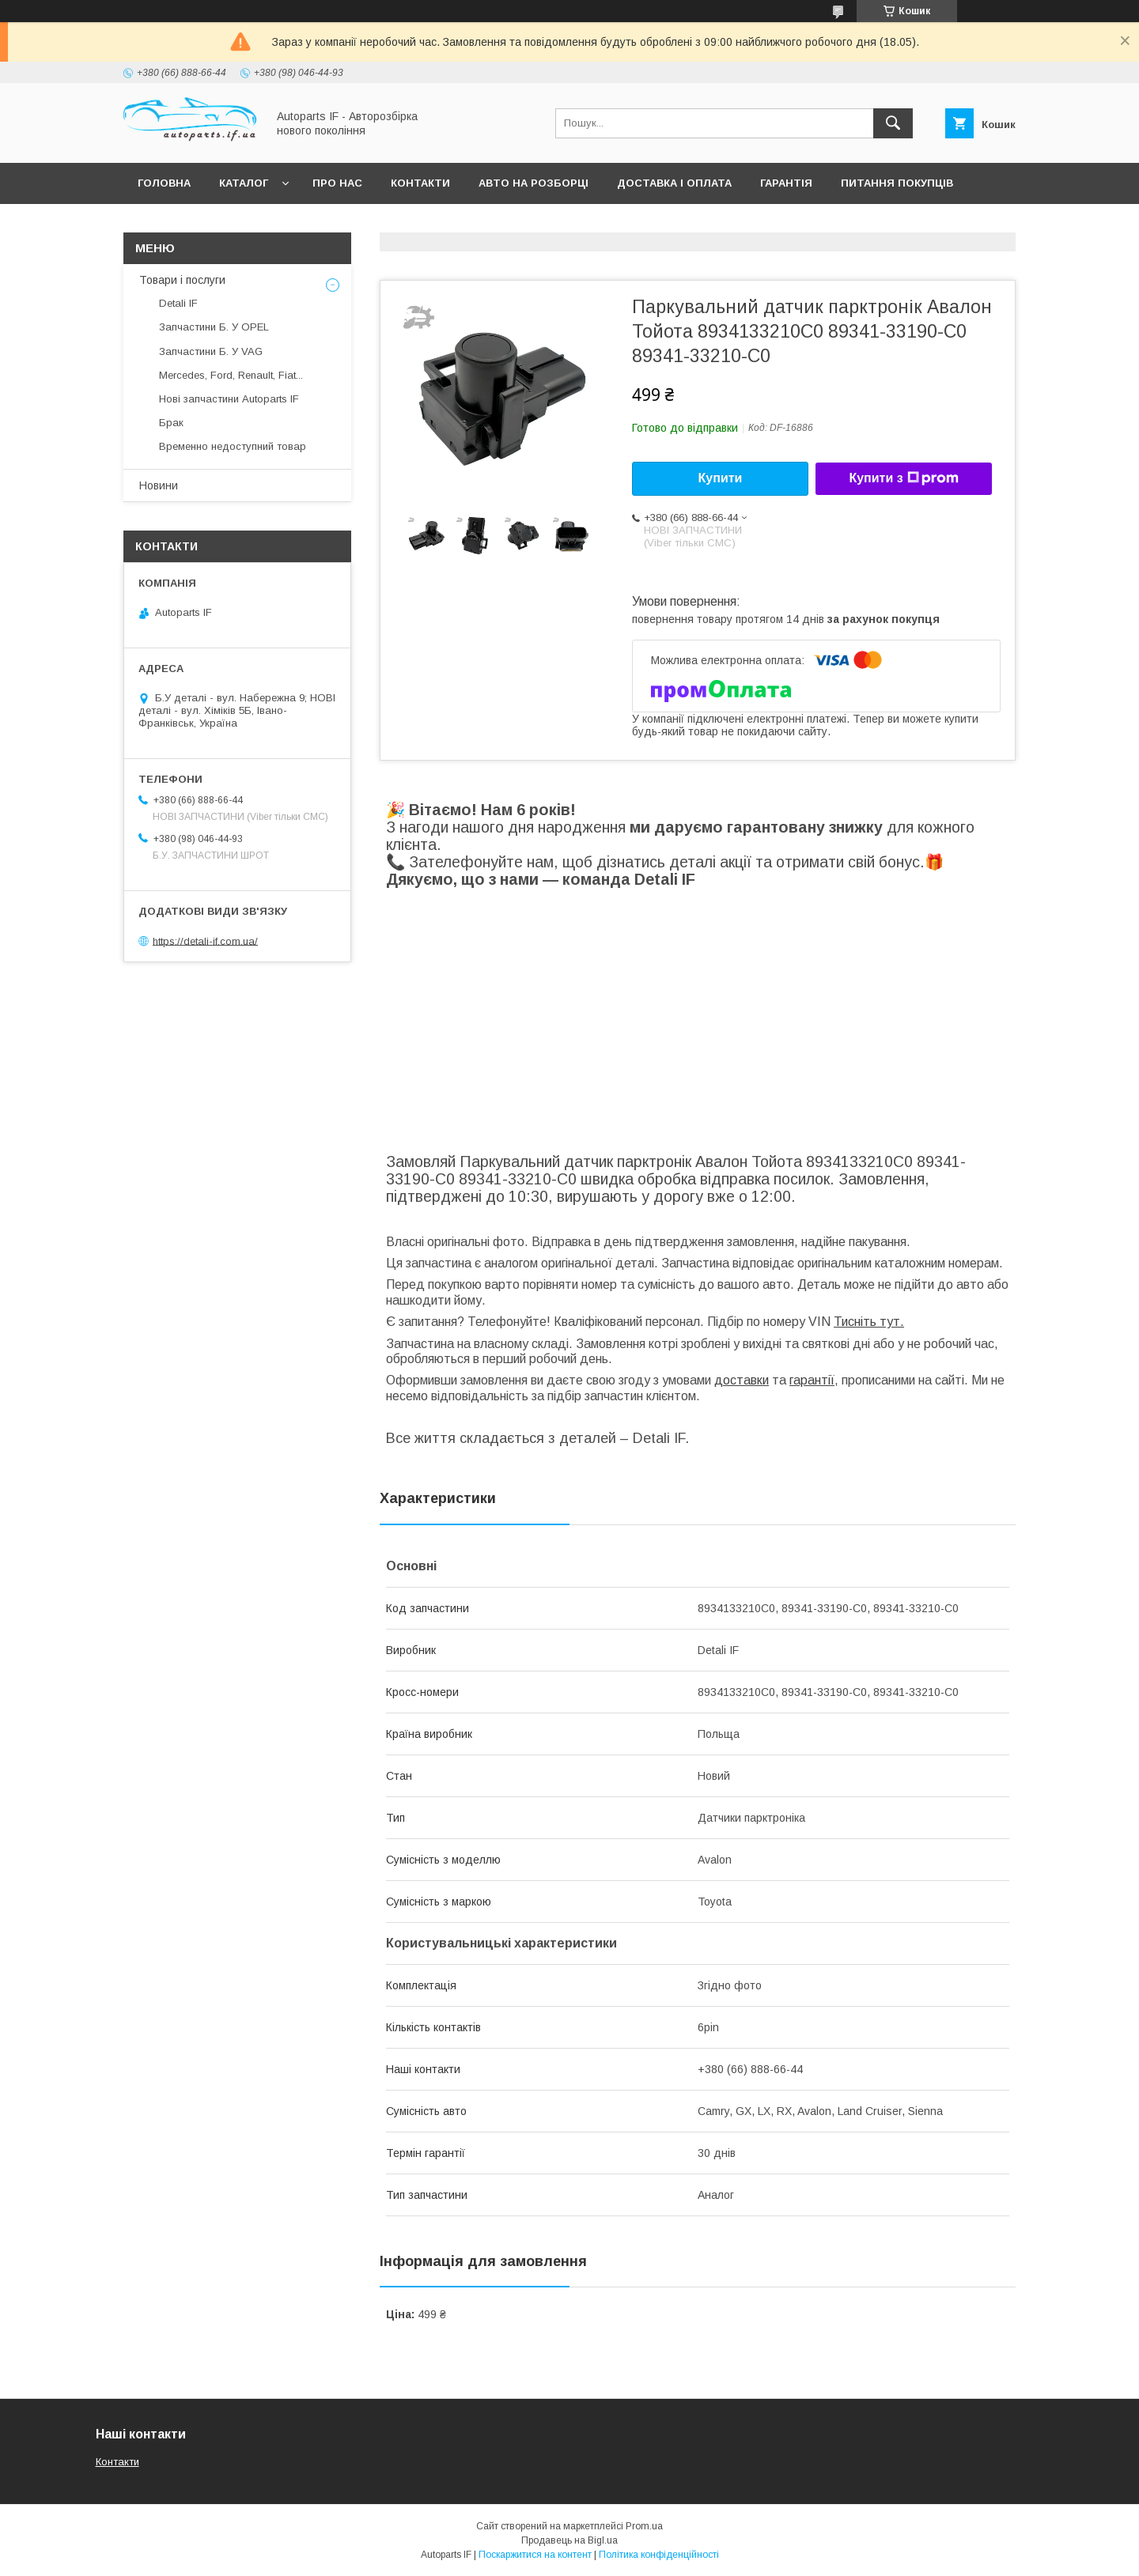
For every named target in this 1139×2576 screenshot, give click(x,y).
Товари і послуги (182, 280)
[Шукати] (893, 123)
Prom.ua (644, 2526)
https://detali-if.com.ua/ (205, 940)
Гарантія (786, 183)
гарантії (811, 1380)
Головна (164, 183)
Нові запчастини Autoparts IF (229, 399)
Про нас (337, 183)
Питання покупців (897, 183)
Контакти (420, 183)
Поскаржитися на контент (535, 2554)
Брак (171, 423)
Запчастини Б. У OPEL (214, 327)
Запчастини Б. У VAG (211, 351)
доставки (741, 1380)
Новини (158, 485)
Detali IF (178, 303)
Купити (720, 478)
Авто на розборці (533, 183)
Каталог (243, 183)
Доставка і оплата (674, 183)
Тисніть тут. (869, 1321)
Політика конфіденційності (659, 2554)
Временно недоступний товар (232, 446)
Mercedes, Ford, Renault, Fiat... (231, 375)
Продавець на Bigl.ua (569, 2540)
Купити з (903, 478)
